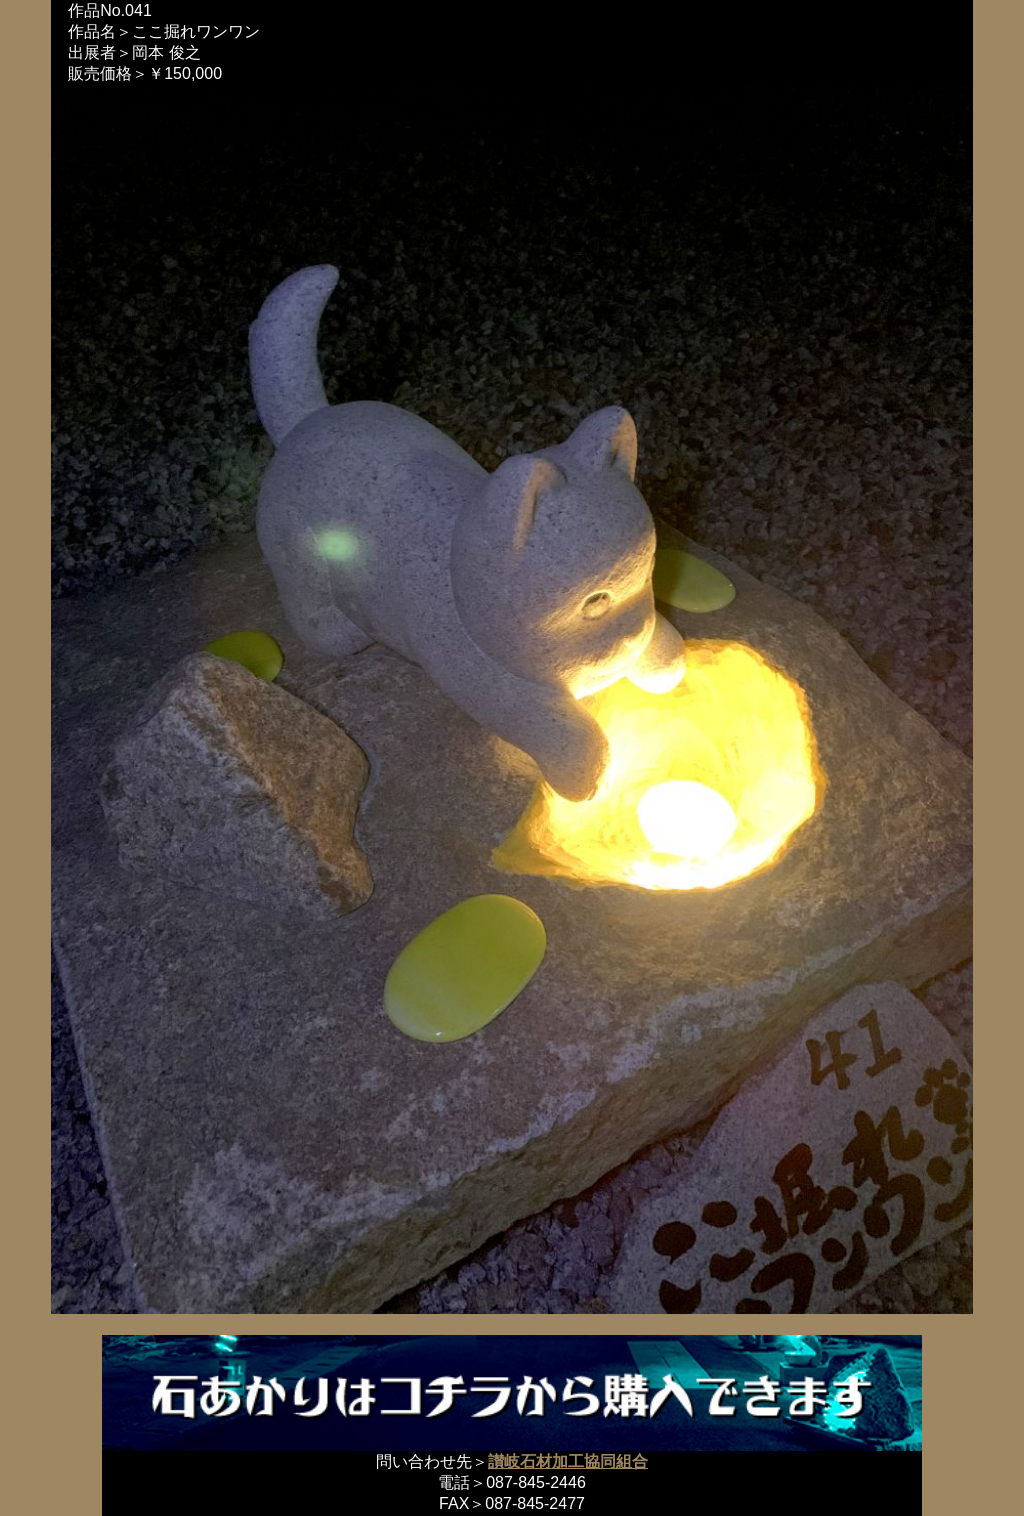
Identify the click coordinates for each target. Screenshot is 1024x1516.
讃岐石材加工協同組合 (568, 1461)
